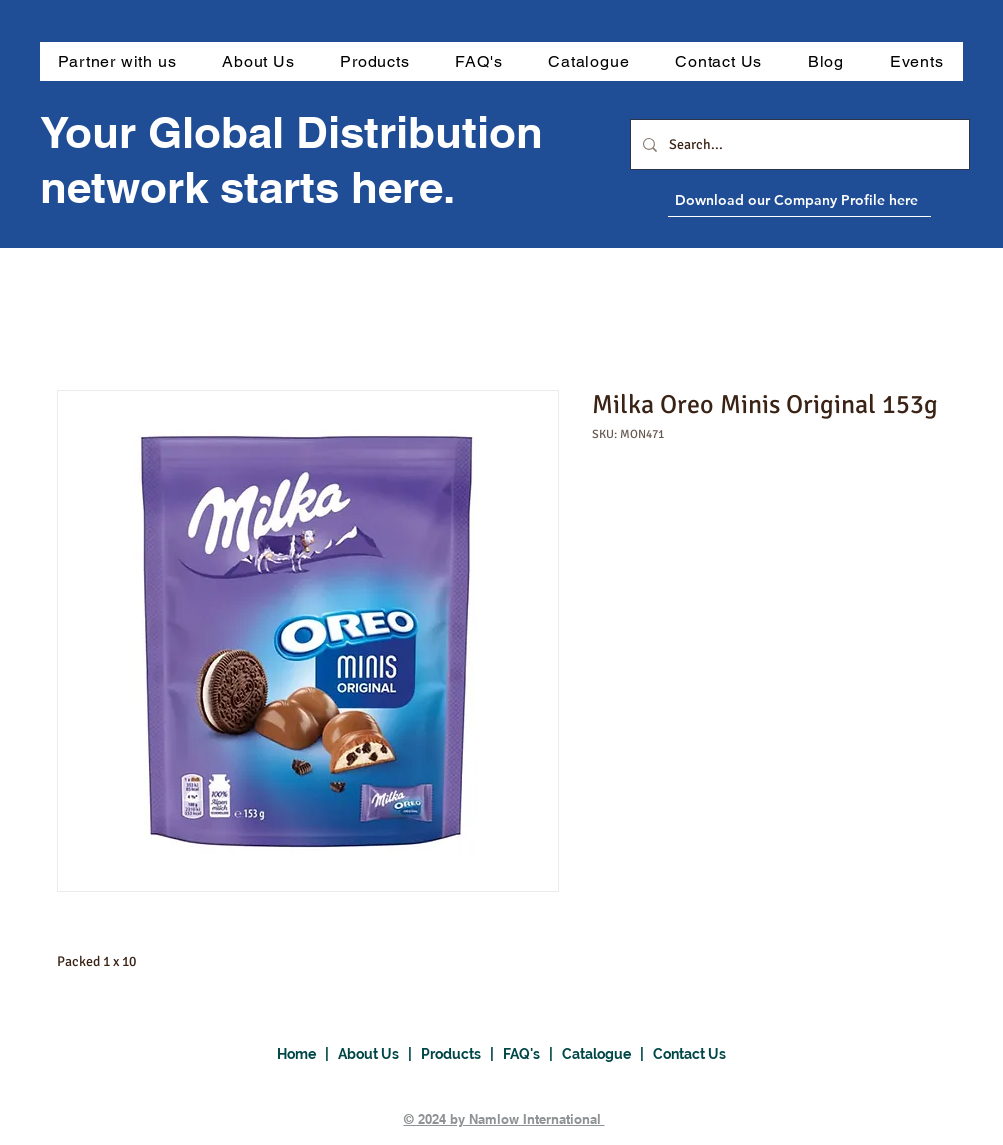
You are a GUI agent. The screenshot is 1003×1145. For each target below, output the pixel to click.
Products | (462, 1054)
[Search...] (798, 144)
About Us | (379, 1054)
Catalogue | (607, 1054)
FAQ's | (532, 1054)
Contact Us (689, 1054)
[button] (374, 61)
